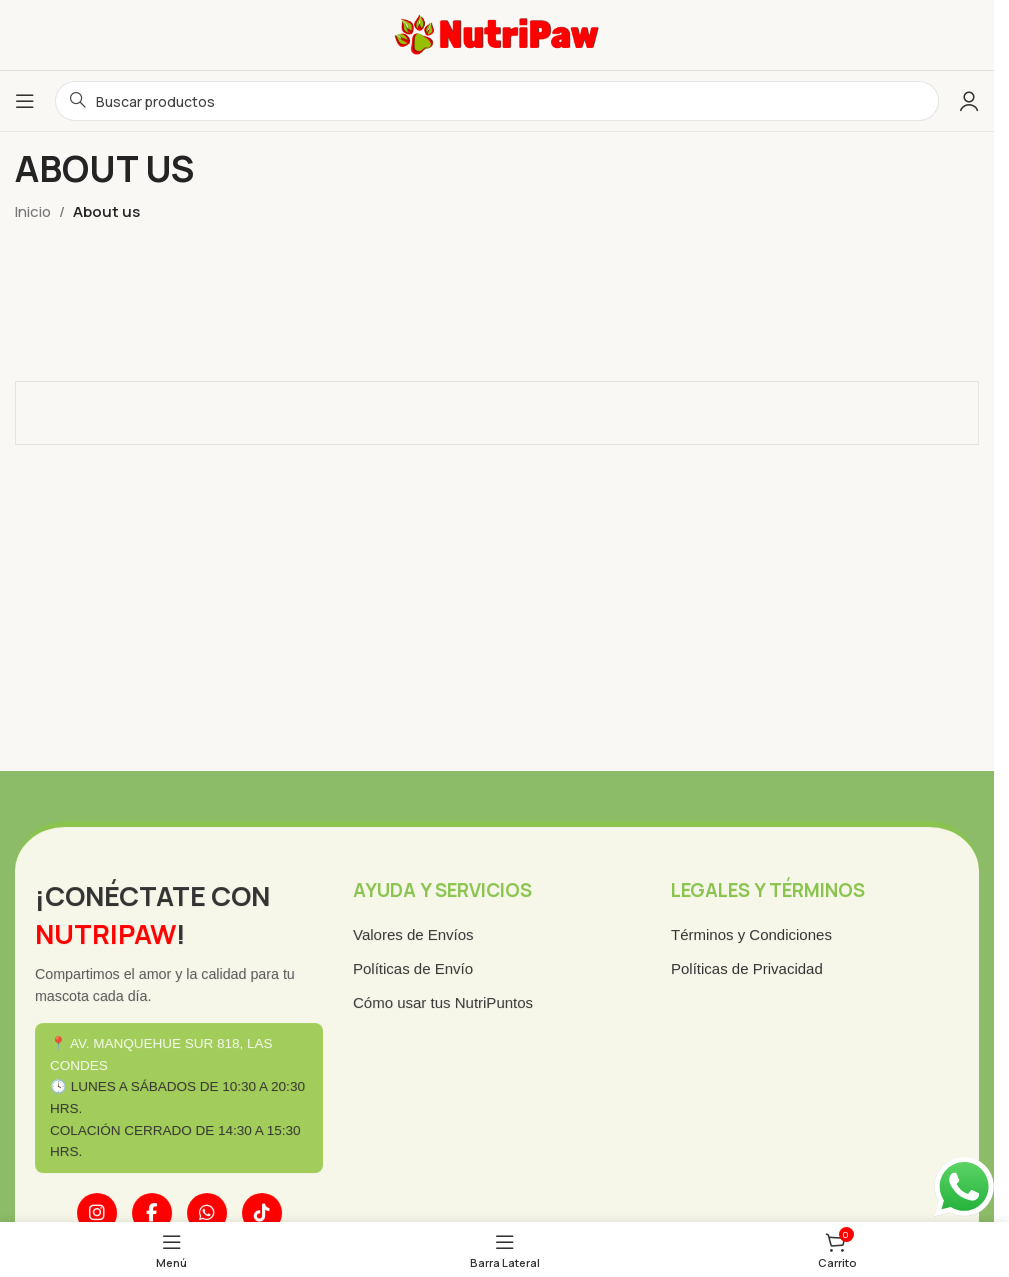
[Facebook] (160, 1209)
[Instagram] (106, 1209)
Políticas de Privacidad (741, 971)
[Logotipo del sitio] (497, 33)
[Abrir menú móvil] (25, 101)
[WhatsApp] (213, 1209)
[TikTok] (267, 1209)
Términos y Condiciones (745, 938)
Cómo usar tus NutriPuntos (445, 1004)
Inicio (33, 211)
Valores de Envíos (416, 938)
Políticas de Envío (415, 971)
